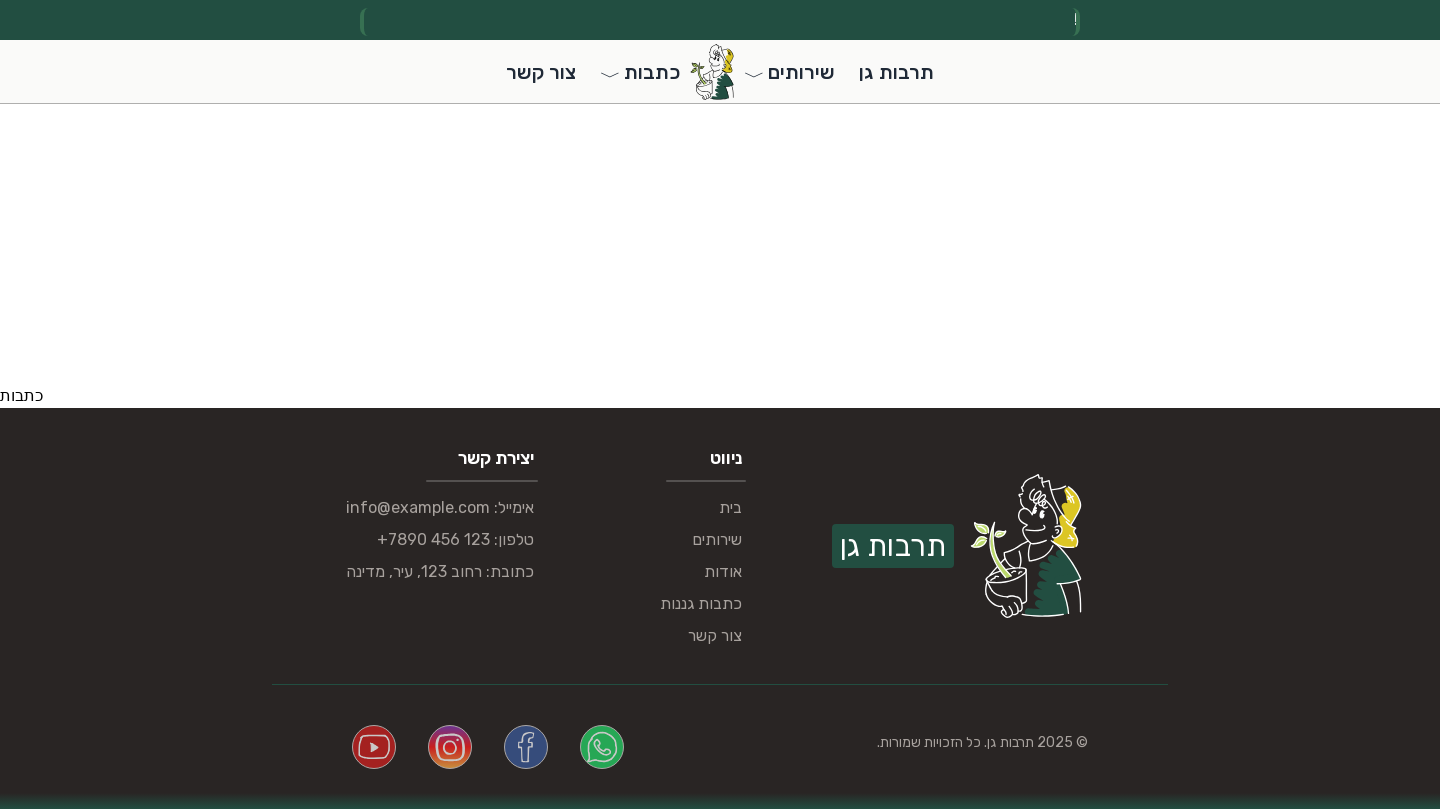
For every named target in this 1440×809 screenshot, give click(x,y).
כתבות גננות (701, 603)
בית (730, 507)
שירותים (717, 539)
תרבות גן (896, 72)
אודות (723, 571)
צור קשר (541, 72)
